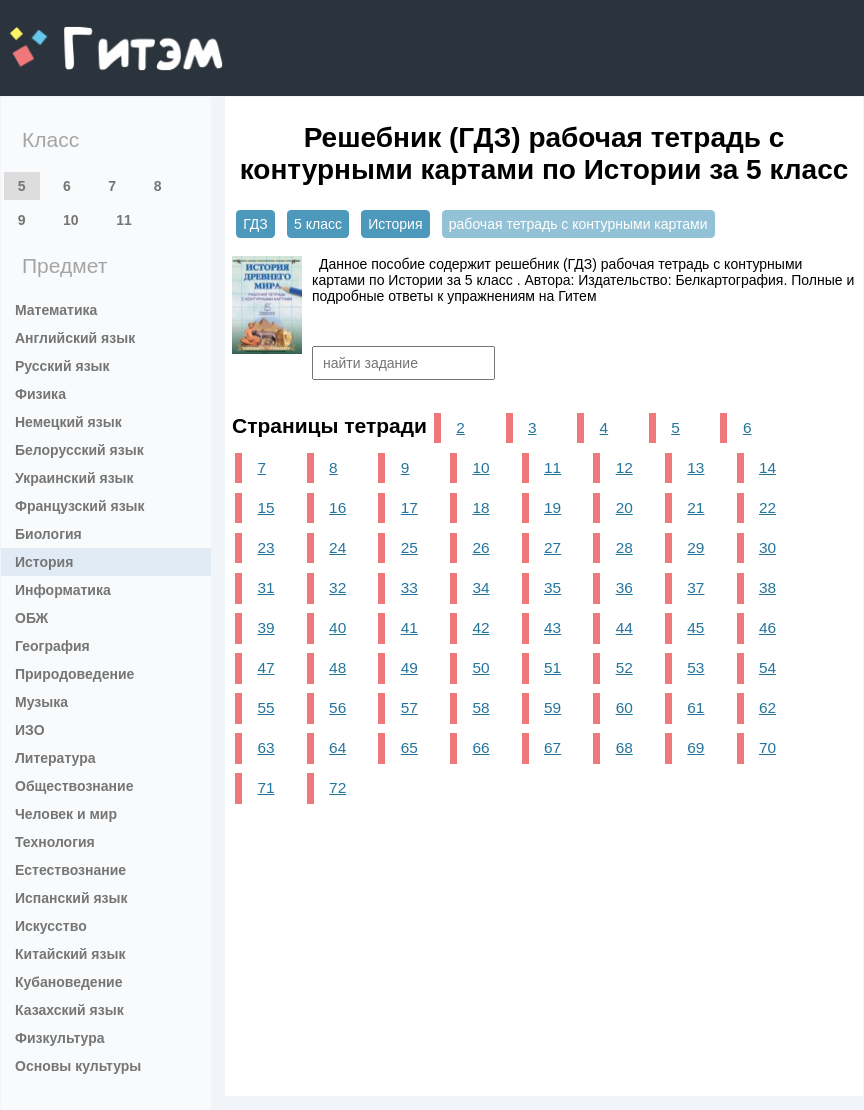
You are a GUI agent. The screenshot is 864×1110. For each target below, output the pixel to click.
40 (337, 627)
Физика (40, 394)
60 (624, 707)
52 (624, 667)
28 (624, 547)
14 (767, 467)
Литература (55, 758)
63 (265, 747)
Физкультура (60, 1038)
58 (480, 707)
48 (337, 667)
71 (265, 787)
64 (337, 747)
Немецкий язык (68, 422)
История (44, 562)
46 (767, 627)
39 (265, 627)
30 (767, 547)
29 (695, 547)
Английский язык (75, 338)
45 (695, 627)
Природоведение (74, 674)
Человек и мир (66, 814)
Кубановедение (69, 982)
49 (409, 667)
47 (265, 667)
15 (265, 507)
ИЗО (30, 730)
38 (767, 587)
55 (265, 707)
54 (767, 667)
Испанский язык (71, 898)
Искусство (51, 926)
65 (409, 747)
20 (624, 507)
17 (409, 507)
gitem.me (62, 35)
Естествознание (70, 870)
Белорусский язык (79, 450)
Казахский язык (69, 1010)
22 (767, 507)
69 (695, 747)
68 (624, 747)
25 (409, 547)
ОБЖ (31, 618)
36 (624, 587)
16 (337, 507)
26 (480, 547)
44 (624, 627)
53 (695, 667)
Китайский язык (70, 954)
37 (695, 587)
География (52, 646)
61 (695, 707)
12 (624, 467)
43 (552, 627)
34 (480, 587)
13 (695, 467)
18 (480, 507)
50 (480, 667)
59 (552, 707)
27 (552, 547)
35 (552, 587)
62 (767, 707)
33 (409, 587)
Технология (55, 842)
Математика (56, 310)
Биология (48, 534)
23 (265, 547)
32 (337, 587)
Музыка (41, 702)
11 (124, 220)
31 (265, 587)
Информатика (63, 590)
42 (480, 627)
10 (71, 220)
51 (552, 667)
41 (409, 627)
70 (767, 747)
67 (552, 747)
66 (480, 747)
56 (337, 707)
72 (337, 787)
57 (409, 707)
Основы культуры (78, 1066)
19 (552, 507)
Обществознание (74, 786)
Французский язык (80, 506)
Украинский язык (74, 478)
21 (695, 507)
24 (337, 547)
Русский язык (62, 366)
